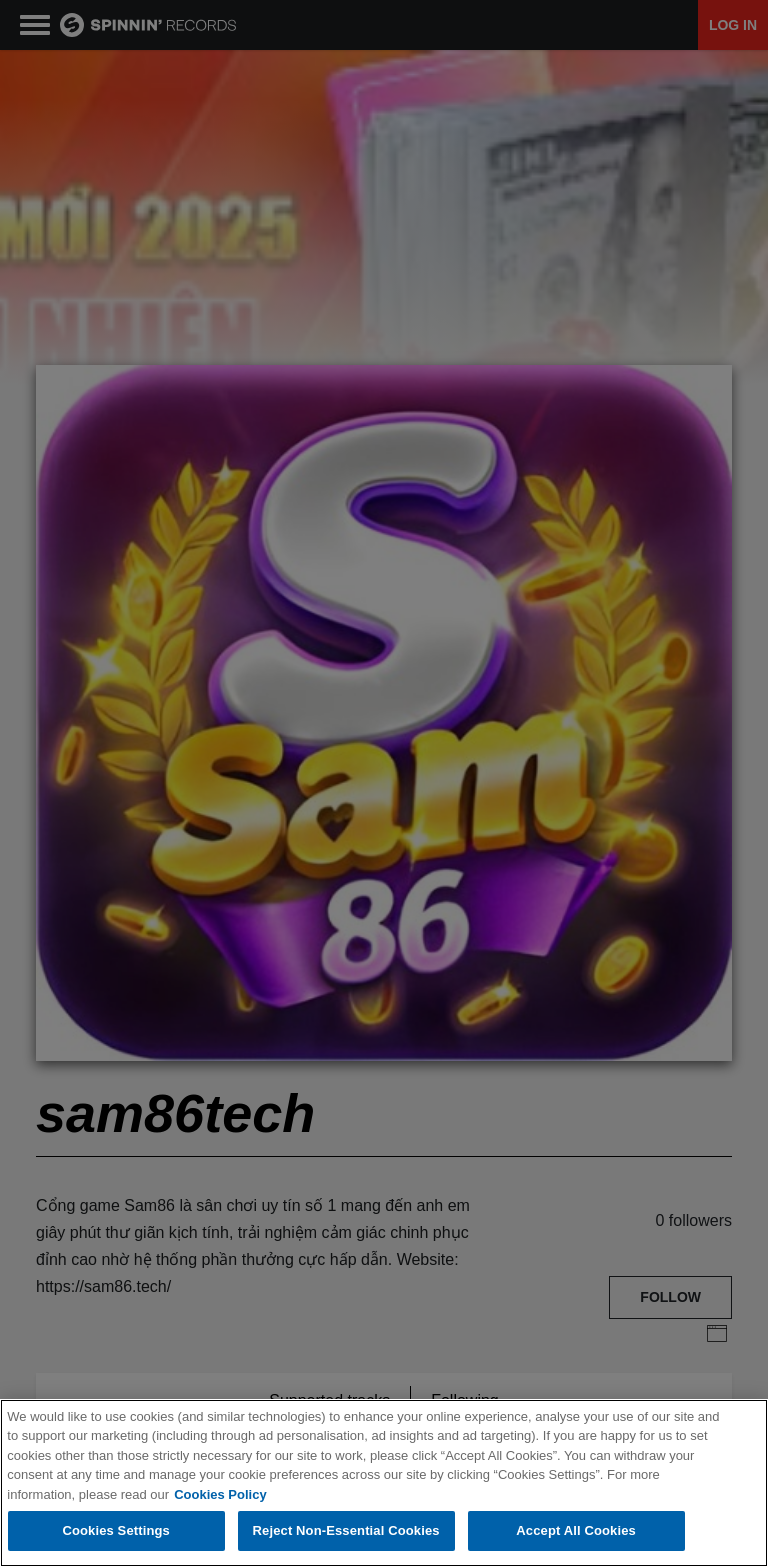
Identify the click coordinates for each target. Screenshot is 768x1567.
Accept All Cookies (576, 1531)
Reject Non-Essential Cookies (346, 1531)
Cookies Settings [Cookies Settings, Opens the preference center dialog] (116, 1531)
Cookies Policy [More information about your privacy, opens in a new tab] (220, 1494)
